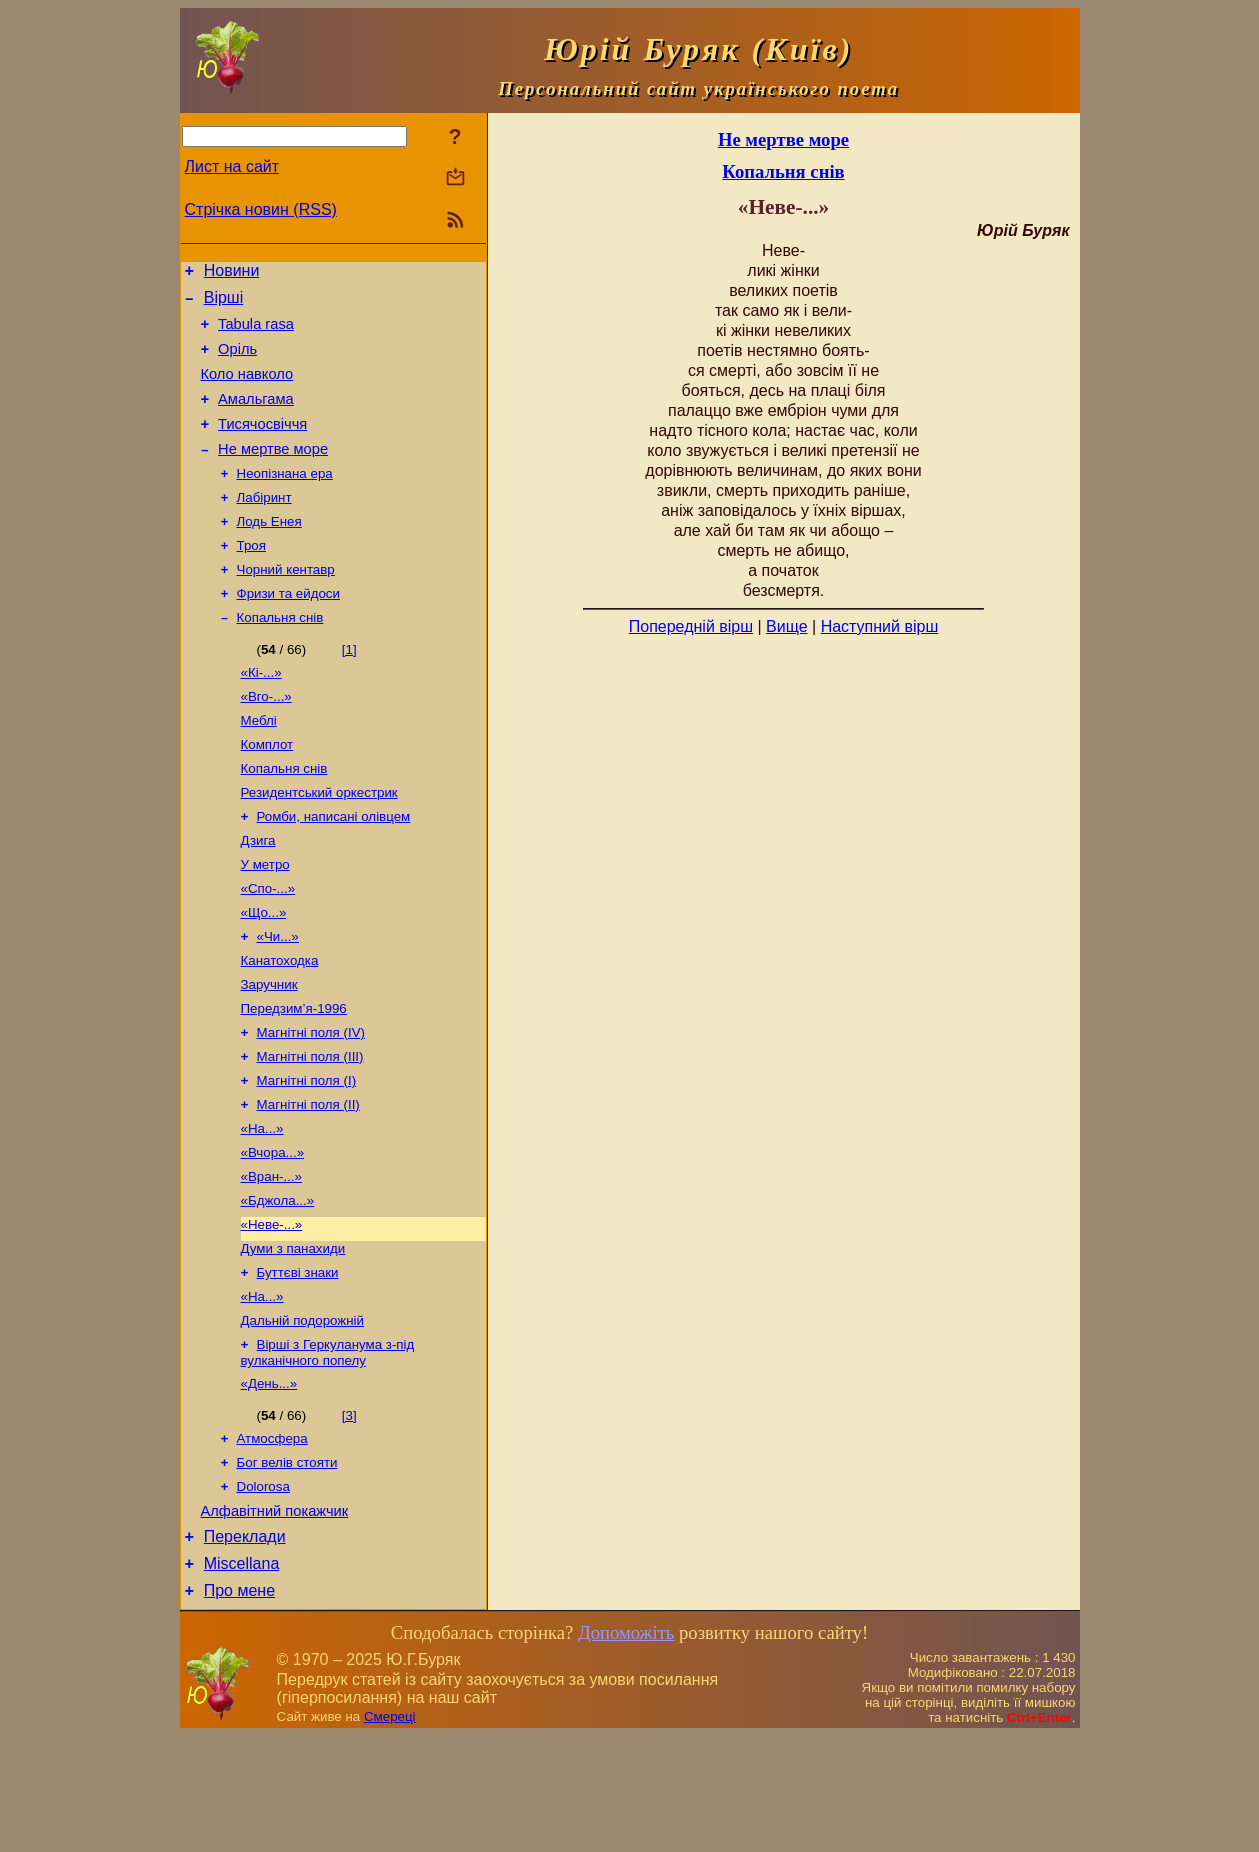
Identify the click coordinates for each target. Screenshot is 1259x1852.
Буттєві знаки (298, 1362)
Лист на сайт (232, 166)
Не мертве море (273, 473)
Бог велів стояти (287, 1564)
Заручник (269, 1050)
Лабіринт (264, 525)
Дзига (258, 894)
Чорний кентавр (286, 603)
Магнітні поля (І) (307, 1154)
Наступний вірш (880, 626)
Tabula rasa (256, 333)
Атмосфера (272, 1538)
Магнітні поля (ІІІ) (310, 1128)
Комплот (267, 790)
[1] (349, 687)
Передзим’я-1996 (294, 1076)
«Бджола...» (278, 1284)
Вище (787, 626)
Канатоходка (280, 1024)
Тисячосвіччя (262, 445)
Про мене (239, 1706)
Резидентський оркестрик (319, 842)
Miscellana (242, 1676)
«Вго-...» (266, 738)
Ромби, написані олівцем (334, 868)
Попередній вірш (691, 626)
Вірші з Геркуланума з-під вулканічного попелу (328, 1448)
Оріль (237, 361)
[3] (349, 1513)
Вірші (224, 303)
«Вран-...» (271, 1258)
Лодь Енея (269, 551)
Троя (251, 577)
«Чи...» (278, 998)
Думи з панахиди (293, 1336)
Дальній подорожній (303, 1414)
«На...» (262, 1206)
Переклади (245, 1646)
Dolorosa (263, 1590)
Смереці (390, 1832)
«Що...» (264, 972)
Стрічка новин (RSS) (261, 209)
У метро (265, 920)
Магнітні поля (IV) (311, 1102)
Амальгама (256, 417)
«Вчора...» (273, 1232)
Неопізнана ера (285, 499)
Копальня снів (280, 655)
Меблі (259, 764)
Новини (232, 273)
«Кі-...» (261, 712)
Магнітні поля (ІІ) (308, 1180)
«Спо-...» (268, 946)
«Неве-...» (272, 1310)
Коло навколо (247, 389)
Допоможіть (626, 1748)
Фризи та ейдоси (288, 629)
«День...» (269, 1481)
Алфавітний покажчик (275, 1618)
